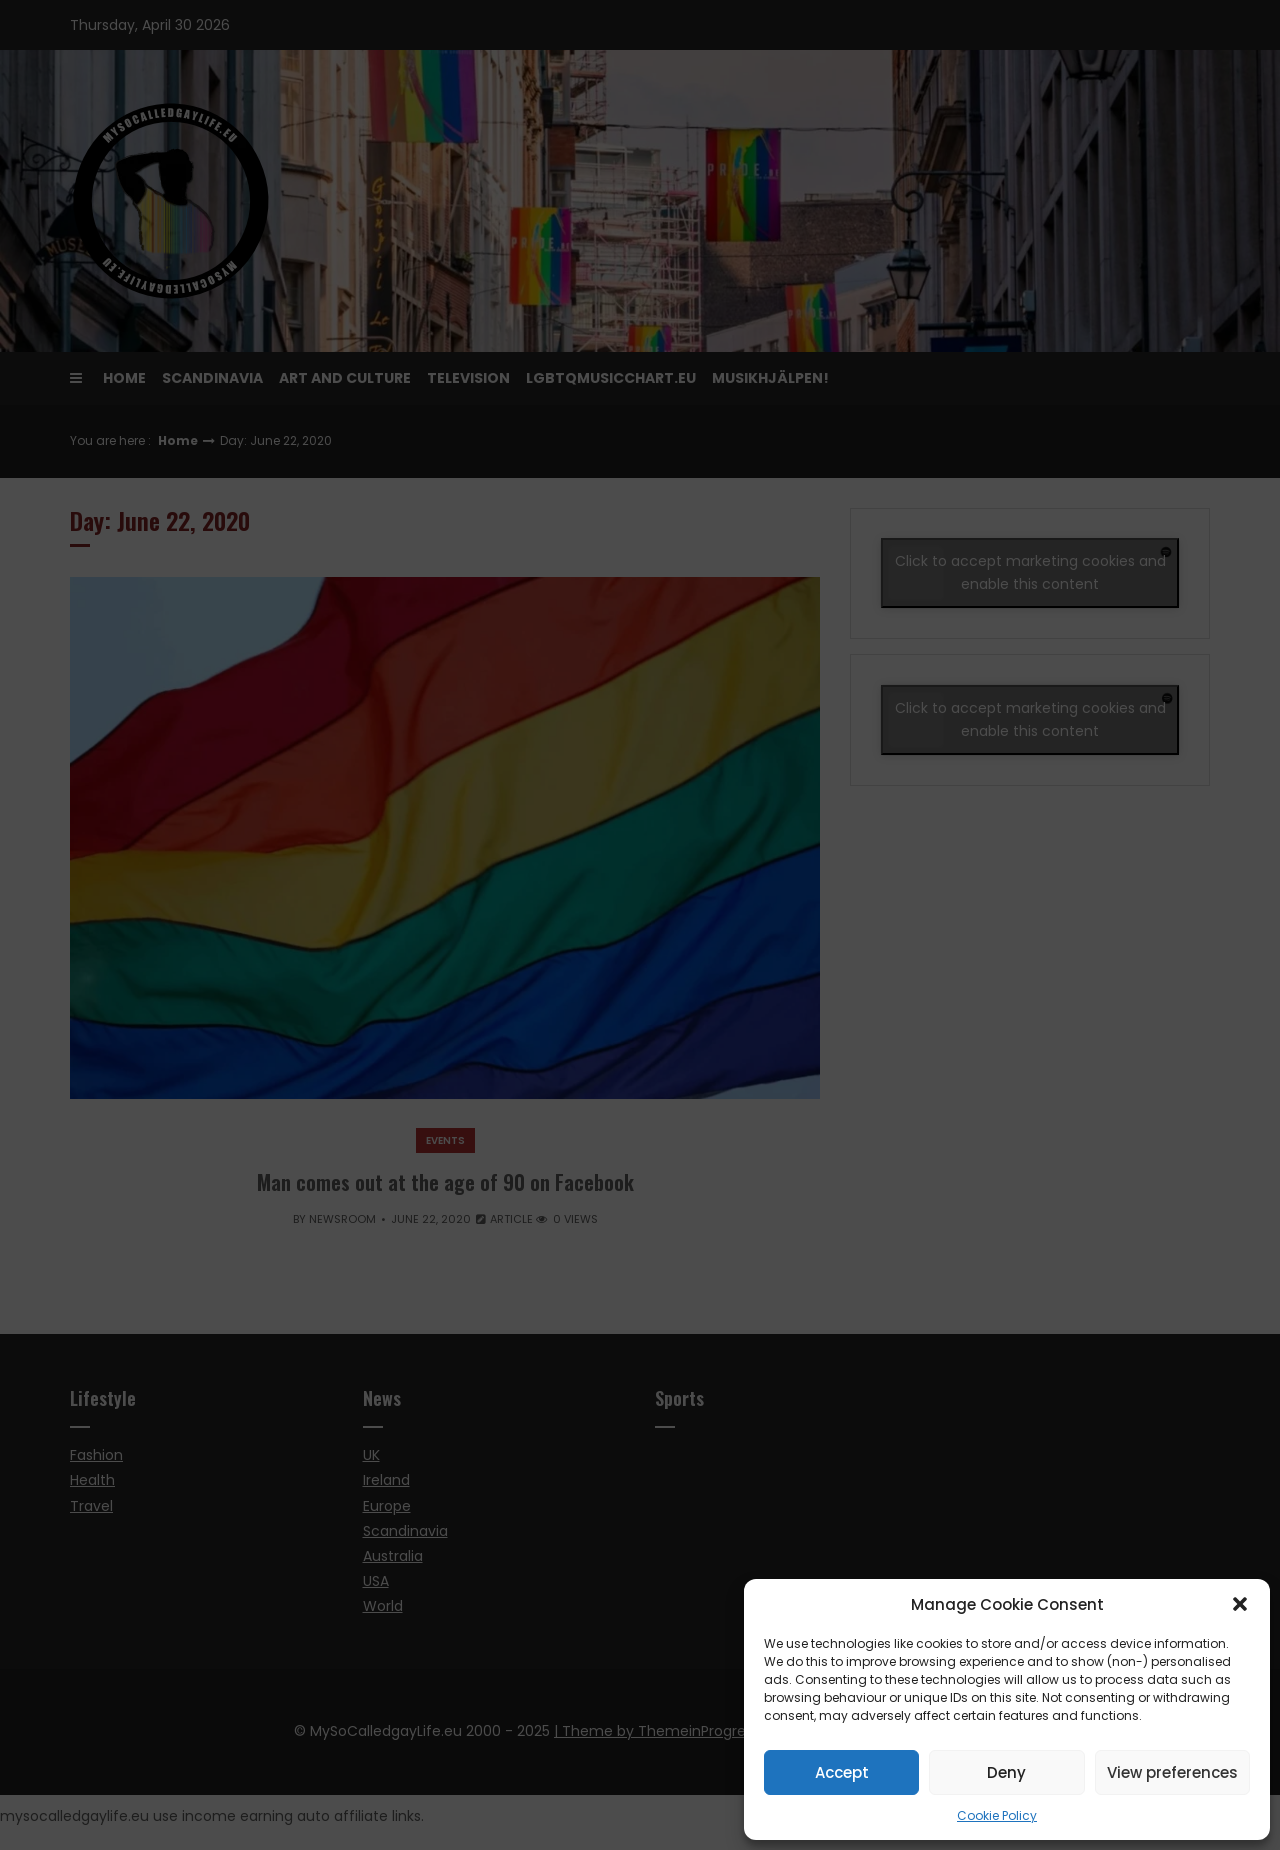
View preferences (1172, 1772)
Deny (1006, 1772)
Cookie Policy (997, 1815)
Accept (842, 1772)
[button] (1240, 1604)
